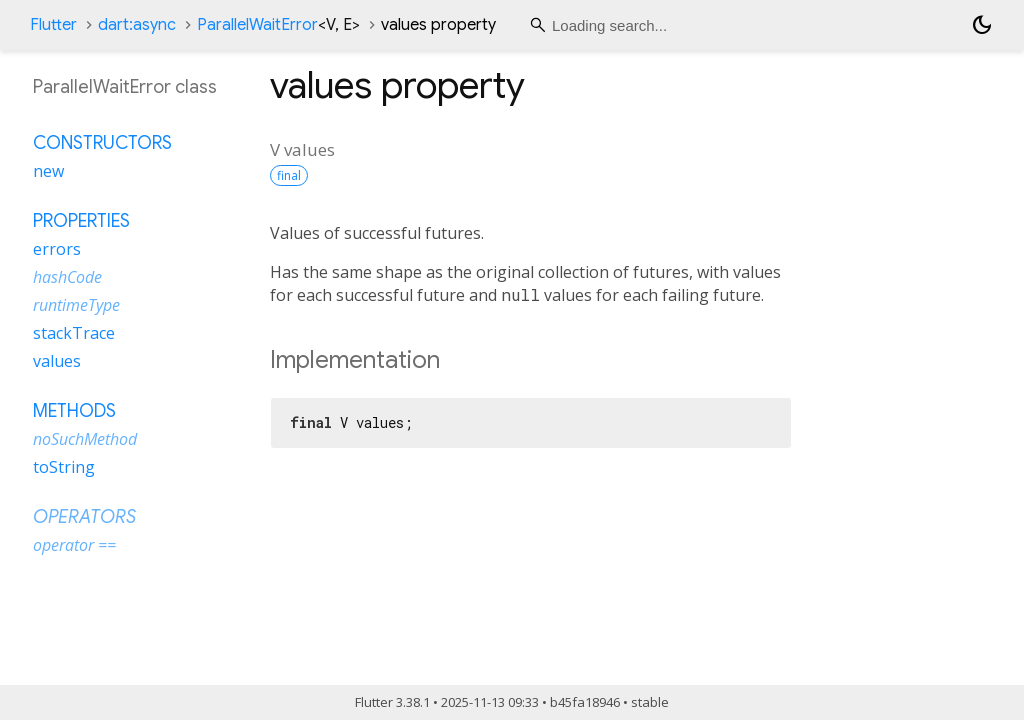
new (48, 171)
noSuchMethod (85, 439)
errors (57, 249)
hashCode (67, 277)
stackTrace (74, 333)
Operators (84, 517)
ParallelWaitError (278, 25)
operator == (74, 545)
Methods (74, 411)
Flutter (53, 25)
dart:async (137, 25)
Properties (81, 221)
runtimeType (76, 305)
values (57, 361)
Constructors (102, 143)
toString (64, 467)
